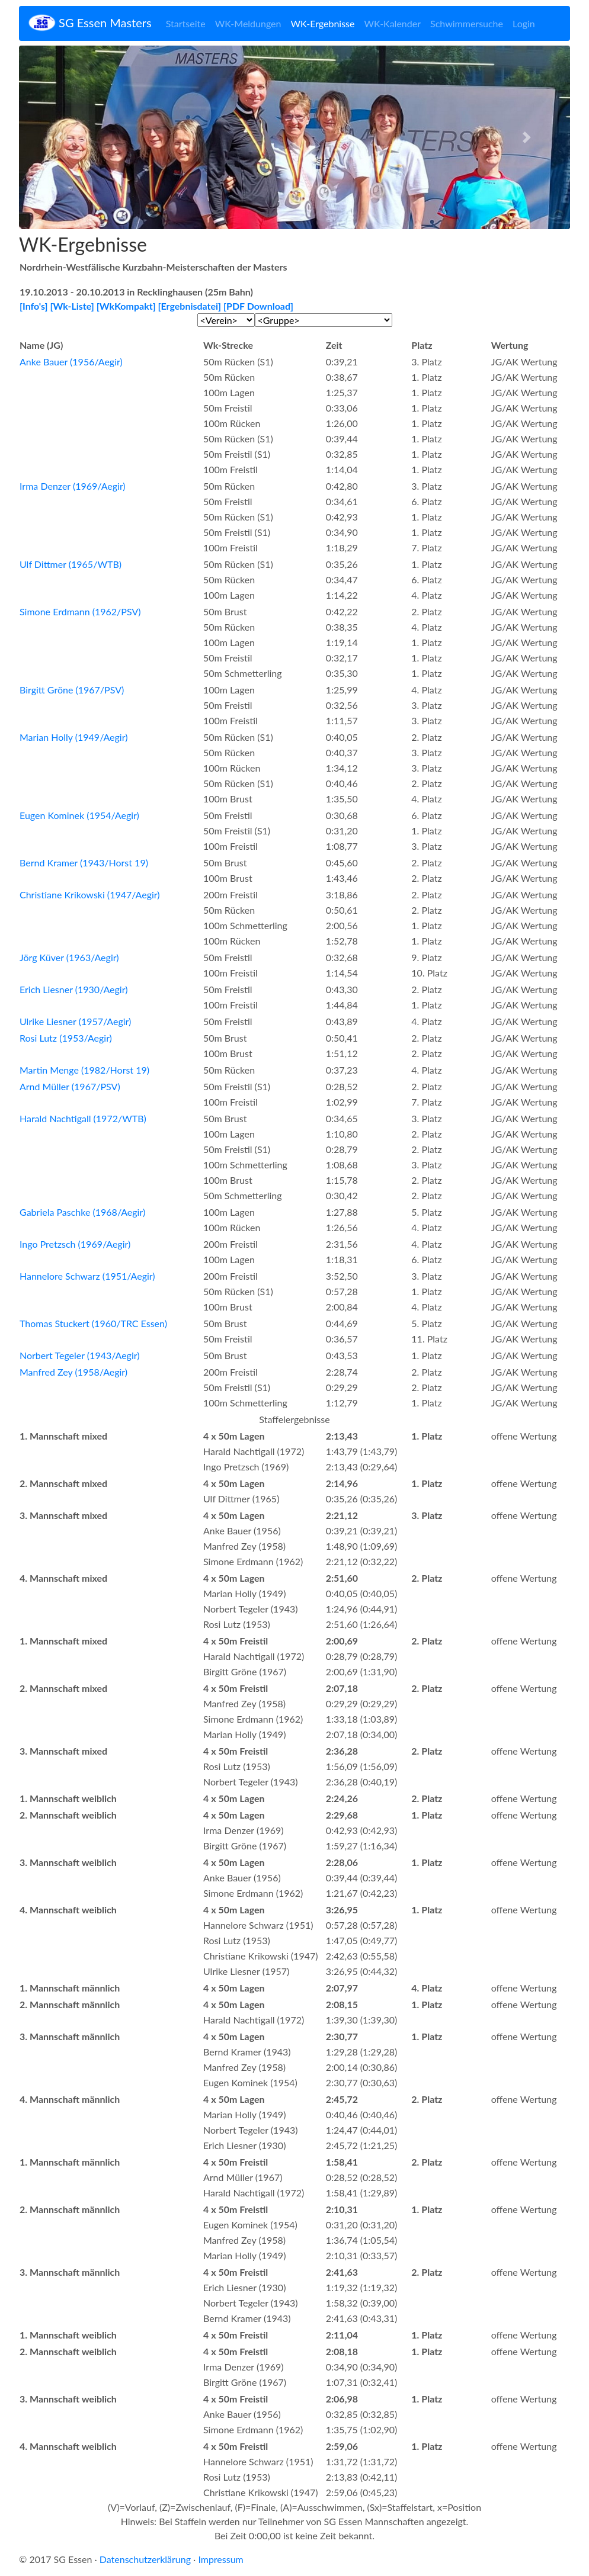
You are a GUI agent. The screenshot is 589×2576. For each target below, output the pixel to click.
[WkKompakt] (126, 305)
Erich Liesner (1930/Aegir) (73, 989)
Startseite (186, 23)
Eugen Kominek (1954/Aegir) (79, 815)
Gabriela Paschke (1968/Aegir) (82, 1212)
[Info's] (34, 305)
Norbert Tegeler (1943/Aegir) (80, 1355)
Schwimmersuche (466, 23)
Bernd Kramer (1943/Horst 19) (84, 862)
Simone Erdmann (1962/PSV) (80, 611)
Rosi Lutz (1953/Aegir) (66, 1037)
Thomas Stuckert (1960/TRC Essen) (93, 1323)
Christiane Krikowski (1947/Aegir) (90, 894)
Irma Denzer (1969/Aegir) (73, 486)
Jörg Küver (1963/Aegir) (69, 957)
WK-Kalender (392, 23)
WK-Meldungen (248, 23)
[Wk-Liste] (72, 305)
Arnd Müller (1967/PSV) (70, 1086)
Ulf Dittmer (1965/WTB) (70, 564)
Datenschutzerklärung (145, 2559)
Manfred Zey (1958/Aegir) (73, 1371)
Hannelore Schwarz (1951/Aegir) (87, 1275)
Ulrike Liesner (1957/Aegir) (75, 1021)
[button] (60, 137)
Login (524, 23)
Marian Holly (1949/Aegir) (73, 737)
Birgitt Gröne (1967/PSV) (72, 689)
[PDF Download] (258, 305)
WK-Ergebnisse (322, 23)
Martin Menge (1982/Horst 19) (84, 1069)
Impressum (220, 2559)
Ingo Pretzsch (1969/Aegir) (75, 1244)
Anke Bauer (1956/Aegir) (71, 361)
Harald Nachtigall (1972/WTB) (83, 1118)
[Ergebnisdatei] (190, 305)
